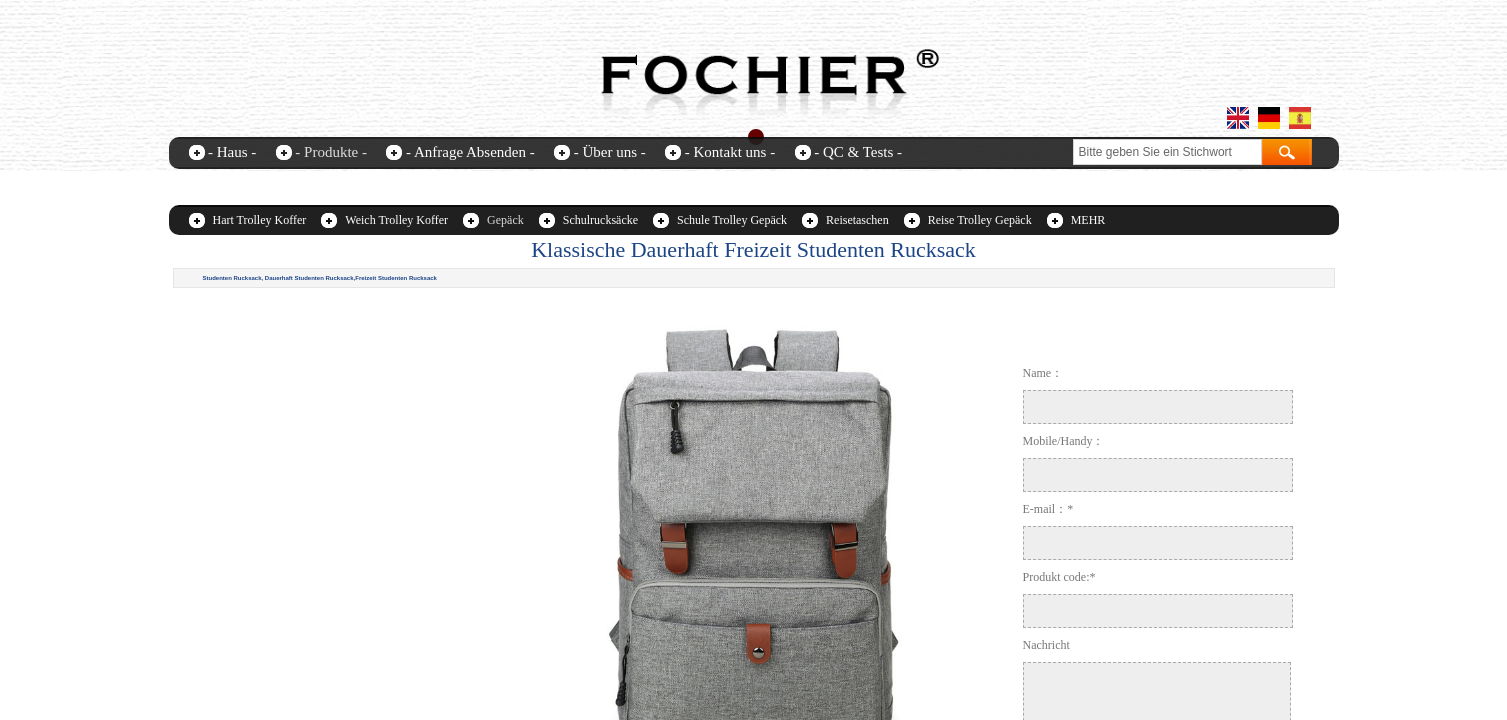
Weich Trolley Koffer (396, 220)
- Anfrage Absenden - (470, 152)
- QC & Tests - (858, 152)
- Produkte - (331, 152)
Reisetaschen (857, 220)
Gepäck (505, 220)
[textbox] (1167, 152)
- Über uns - (610, 152)
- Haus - (232, 152)
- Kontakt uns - (730, 152)
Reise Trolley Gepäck (980, 220)
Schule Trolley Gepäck (732, 220)
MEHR (1088, 220)
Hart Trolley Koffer (260, 220)
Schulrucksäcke (600, 220)
